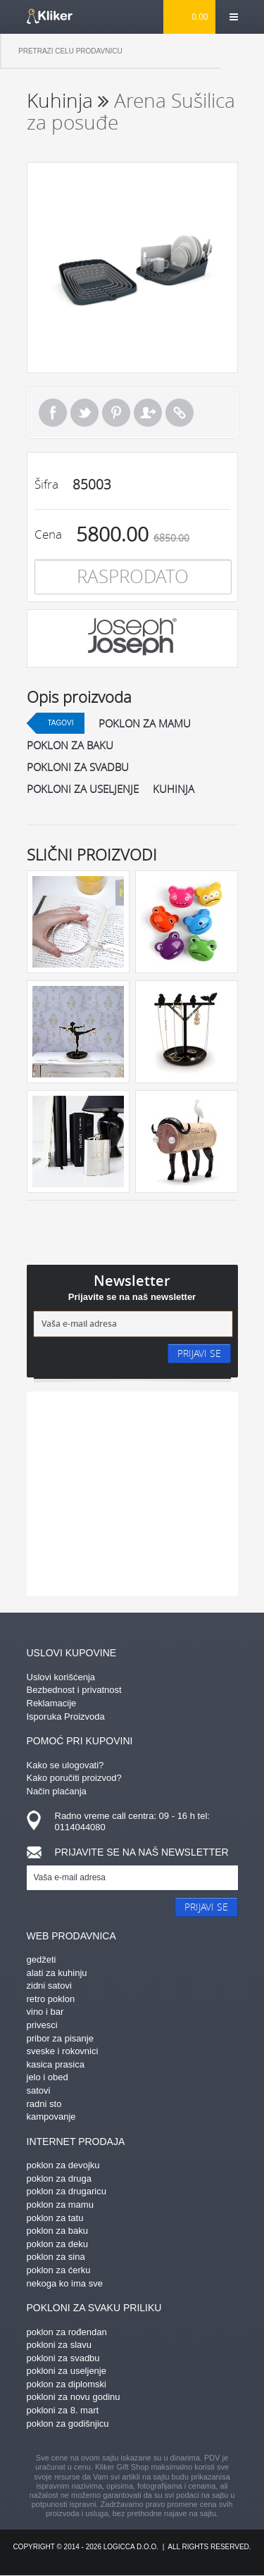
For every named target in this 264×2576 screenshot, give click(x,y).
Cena (48, 534)
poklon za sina (56, 2256)
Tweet (84, 413)
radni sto (44, 2104)
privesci (42, 2025)
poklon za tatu (55, 2218)
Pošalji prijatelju (148, 413)
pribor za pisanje (60, 2038)
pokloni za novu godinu (73, 2396)
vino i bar (45, 2011)
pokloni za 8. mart (63, 2410)
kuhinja (173, 789)
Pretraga (242, 51)
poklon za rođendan (67, 2332)
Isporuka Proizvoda (66, 1716)
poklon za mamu (145, 723)
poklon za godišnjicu (68, 2423)
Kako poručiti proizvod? (74, 1777)
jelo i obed (47, 2077)
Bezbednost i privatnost (74, 1689)
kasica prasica (55, 2064)
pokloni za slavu (59, 2344)
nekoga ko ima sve (65, 2283)
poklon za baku (70, 745)
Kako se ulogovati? (65, 1765)
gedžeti (41, 1959)
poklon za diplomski (66, 2384)
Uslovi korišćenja (61, 1677)
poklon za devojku (63, 2165)
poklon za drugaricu (66, 2191)
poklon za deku (57, 2244)
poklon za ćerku (59, 2270)
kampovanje (51, 2116)
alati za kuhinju (57, 1973)
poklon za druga (59, 2178)
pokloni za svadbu (78, 767)
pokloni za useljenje (83, 789)
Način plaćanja (57, 1791)
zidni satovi (49, 1985)
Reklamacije (52, 1703)
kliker (50, 16)
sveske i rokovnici (63, 2051)
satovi (39, 2090)
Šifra (46, 484)
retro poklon (51, 1999)
